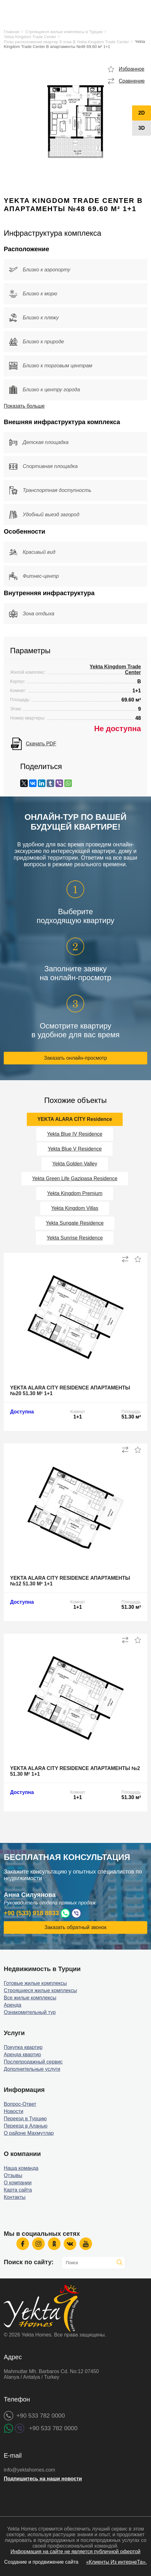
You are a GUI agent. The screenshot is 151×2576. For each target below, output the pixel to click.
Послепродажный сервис (33, 2061)
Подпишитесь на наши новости (43, 2478)
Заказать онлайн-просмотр (75, 1058)
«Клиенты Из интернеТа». (116, 2562)
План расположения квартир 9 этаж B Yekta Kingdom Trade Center (66, 41)
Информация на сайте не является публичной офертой (75, 2551)
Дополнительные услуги (32, 2069)
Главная (11, 31)
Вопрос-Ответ (20, 2104)
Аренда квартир (22, 2054)
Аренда (12, 2005)
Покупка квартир (23, 2047)
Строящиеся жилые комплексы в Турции (63, 31)
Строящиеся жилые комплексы (40, 1990)
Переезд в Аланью (26, 2126)
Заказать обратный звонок (75, 1927)
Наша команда (21, 2168)
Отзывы (13, 2175)
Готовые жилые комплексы (35, 1983)
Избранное (131, 69)
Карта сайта (18, 2190)
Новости (13, 2111)
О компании (18, 2182)
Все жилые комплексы (30, 1997)
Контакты (15, 2197)
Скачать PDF (41, 743)
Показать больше (24, 406)
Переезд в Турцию (25, 2118)
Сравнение (132, 81)
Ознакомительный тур (30, 2012)
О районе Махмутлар (29, 2133)
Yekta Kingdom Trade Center (30, 36)
